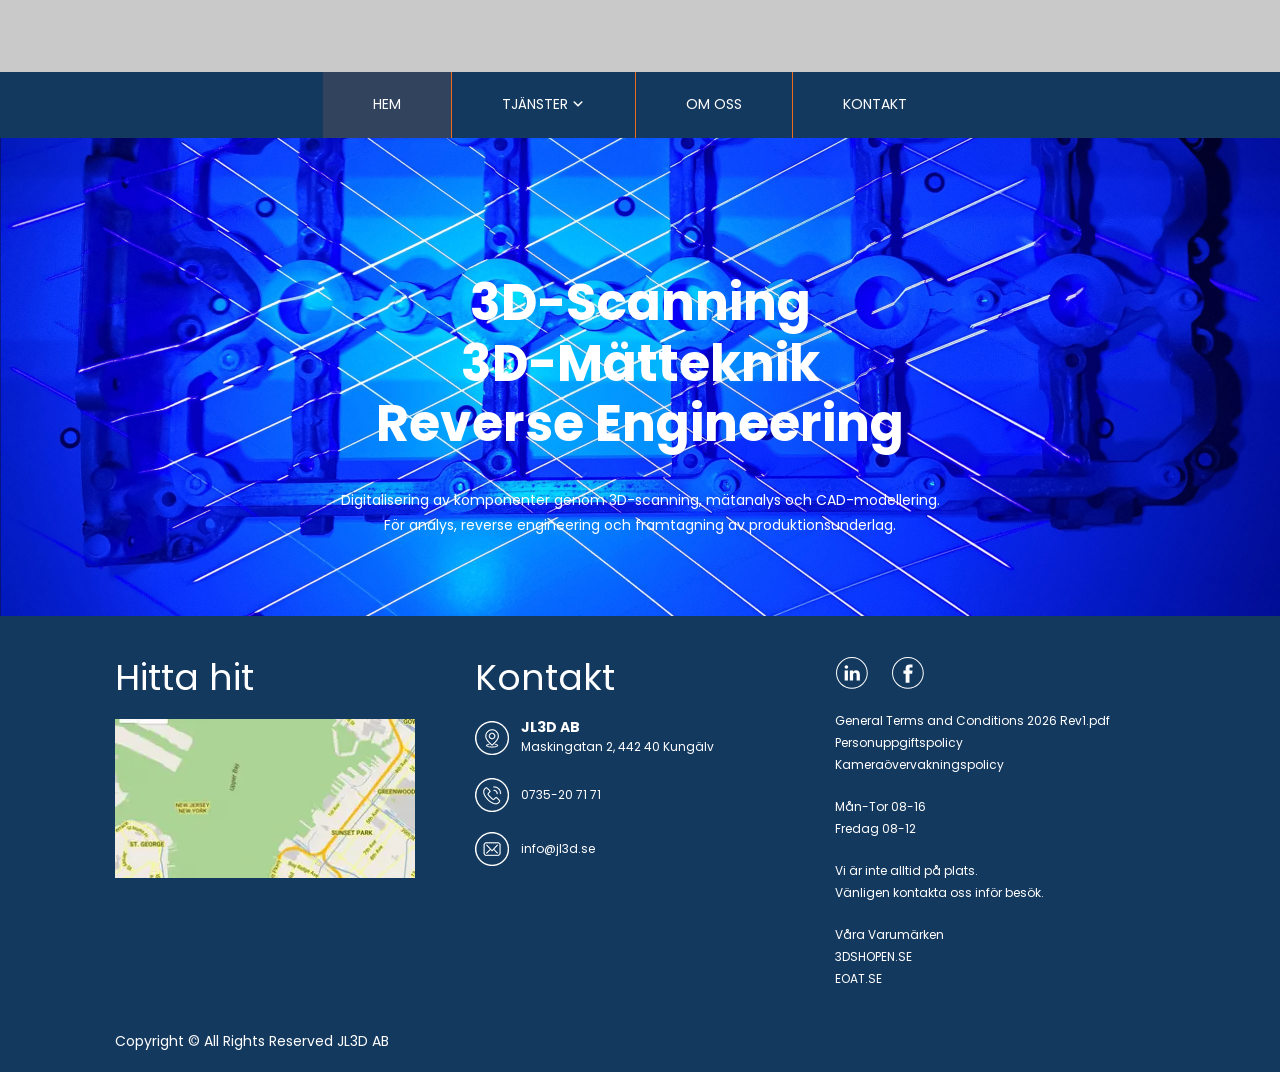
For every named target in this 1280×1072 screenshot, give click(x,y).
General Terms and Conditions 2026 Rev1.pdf (972, 720)
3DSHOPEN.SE (873, 956)
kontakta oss (932, 892)
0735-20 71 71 (561, 794)
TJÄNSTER (535, 104)
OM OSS (714, 104)
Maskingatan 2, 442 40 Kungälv (617, 746)
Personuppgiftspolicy (899, 742)
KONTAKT (875, 104)
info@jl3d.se (558, 848)
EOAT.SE (858, 978)
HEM (387, 104)
